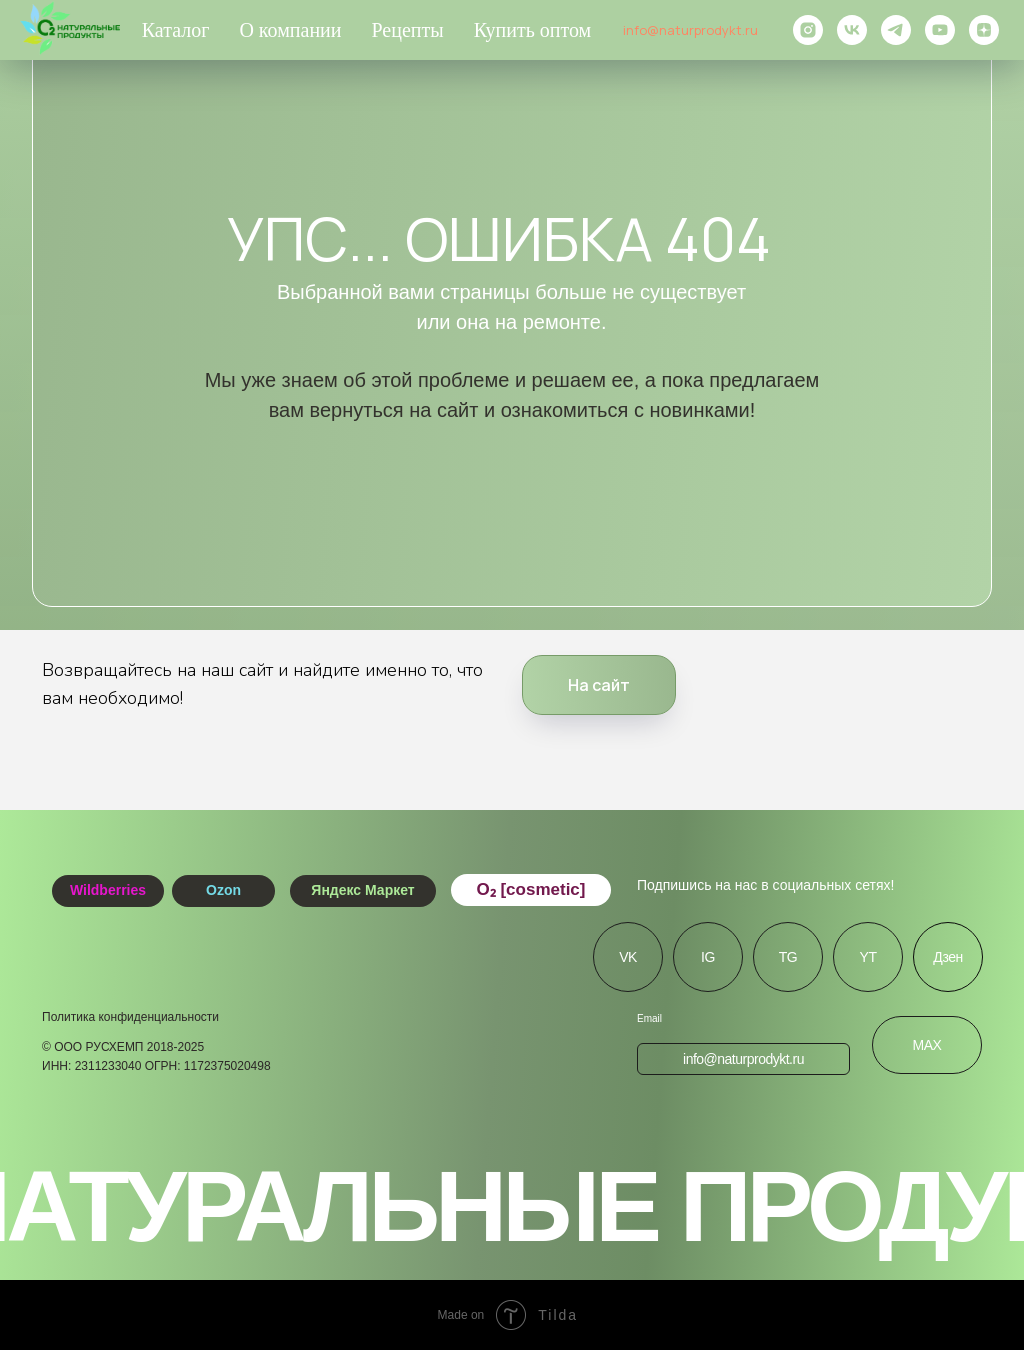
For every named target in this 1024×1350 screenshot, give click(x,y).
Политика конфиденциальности (130, 1017)
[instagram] (808, 30)
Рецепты (408, 30)
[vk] (852, 30)
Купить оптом (533, 30)
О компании (290, 30)
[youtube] (940, 30)
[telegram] (896, 30)
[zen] (984, 30)
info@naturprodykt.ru (690, 30)
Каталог (176, 30)
